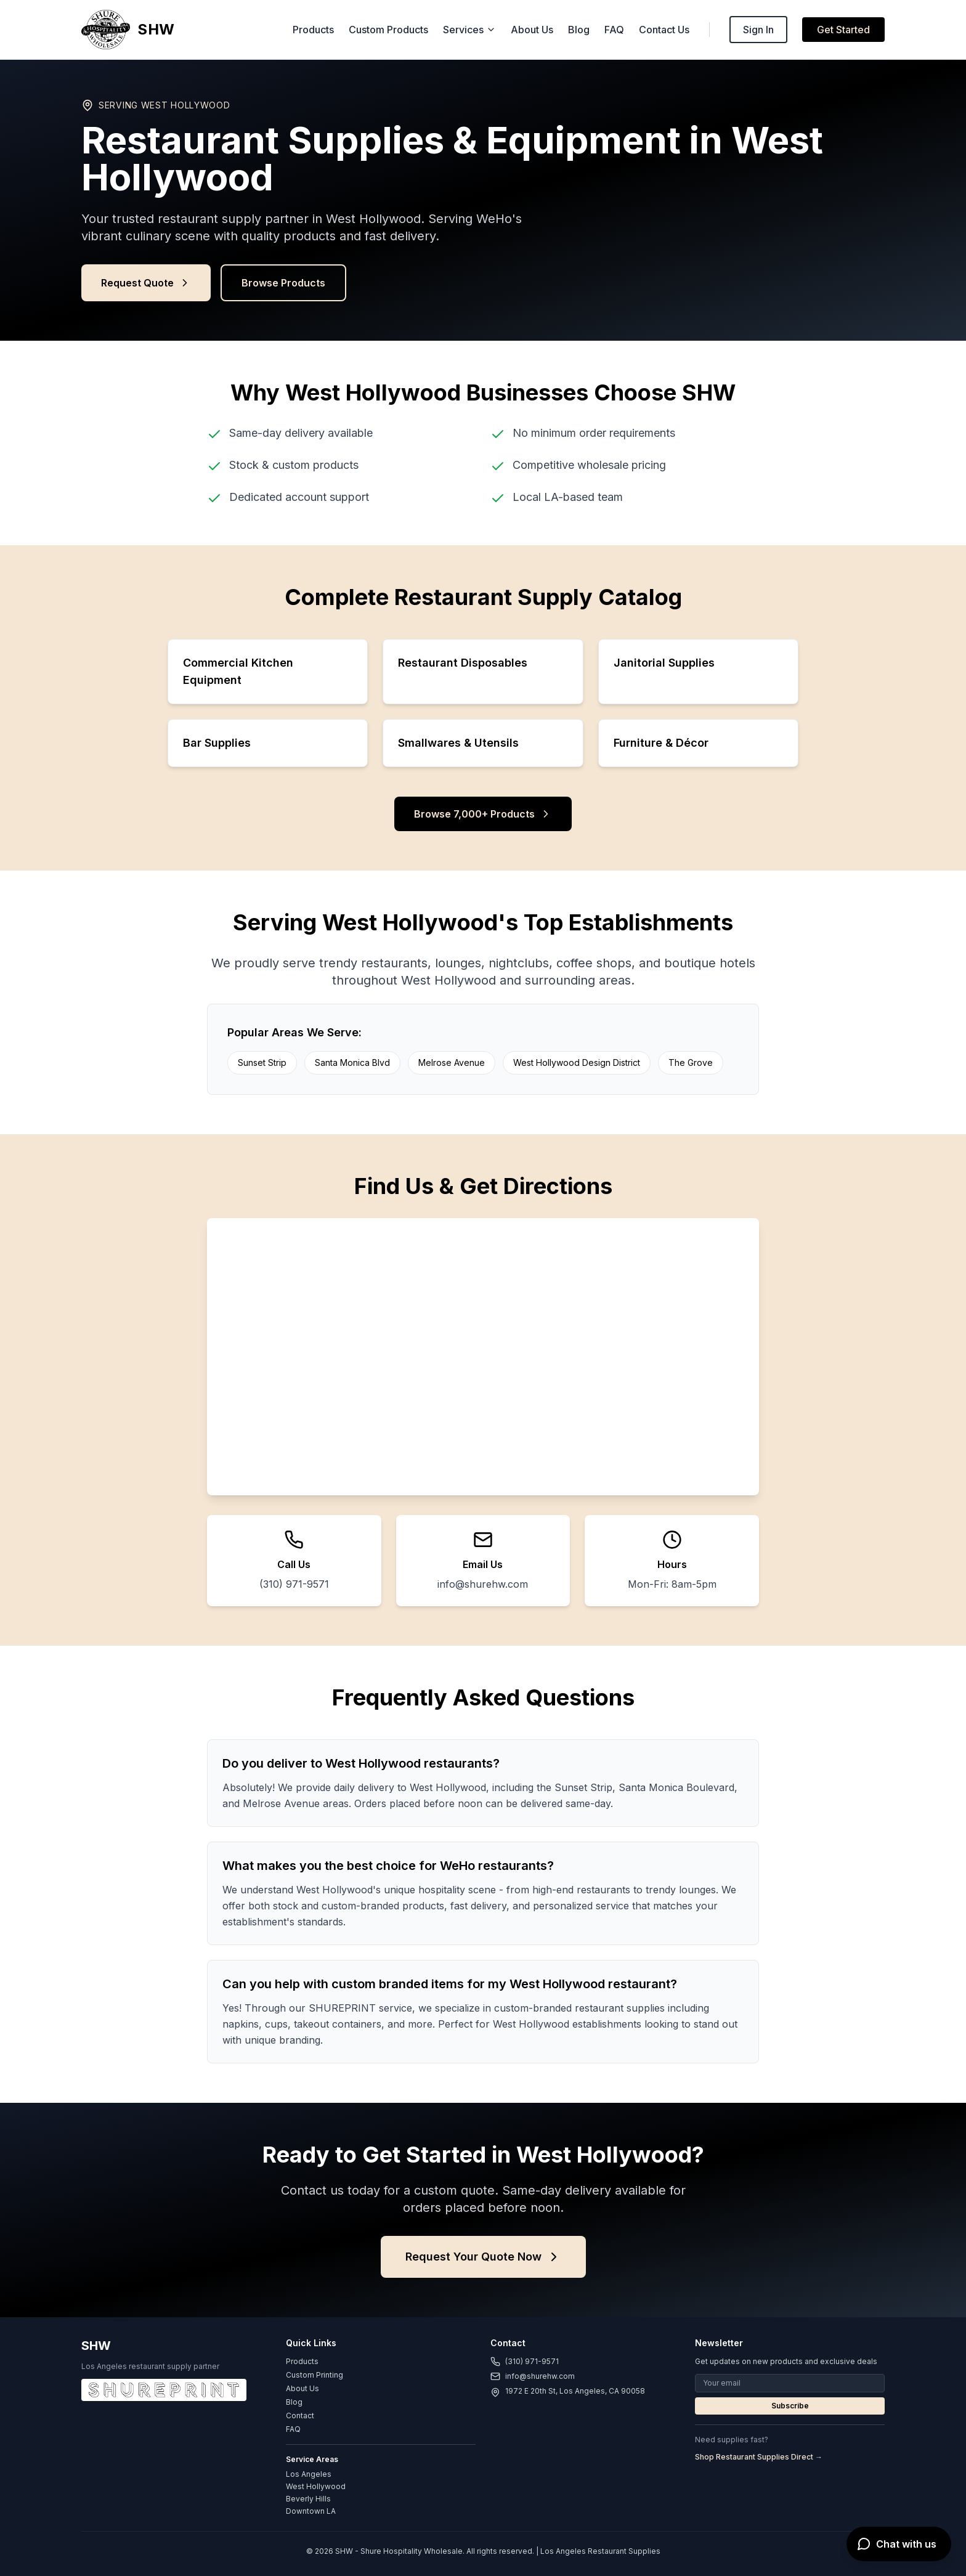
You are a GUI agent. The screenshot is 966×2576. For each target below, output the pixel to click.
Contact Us (664, 29)
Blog (579, 29)
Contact (300, 2415)
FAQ (614, 29)
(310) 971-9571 (294, 1584)
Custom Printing (314, 2374)
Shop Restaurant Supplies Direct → (758, 2456)
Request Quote (146, 283)
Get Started (843, 29)
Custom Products (388, 29)
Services (469, 29)
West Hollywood (316, 2486)
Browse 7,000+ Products (483, 814)
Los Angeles (308, 2474)
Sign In (758, 29)
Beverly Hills (308, 2498)
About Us (532, 29)
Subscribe (790, 2405)
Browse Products (283, 283)
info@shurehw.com (482, 1584)
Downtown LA (311, 2511)
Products (313, 29)
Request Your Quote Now (483, 2256)
